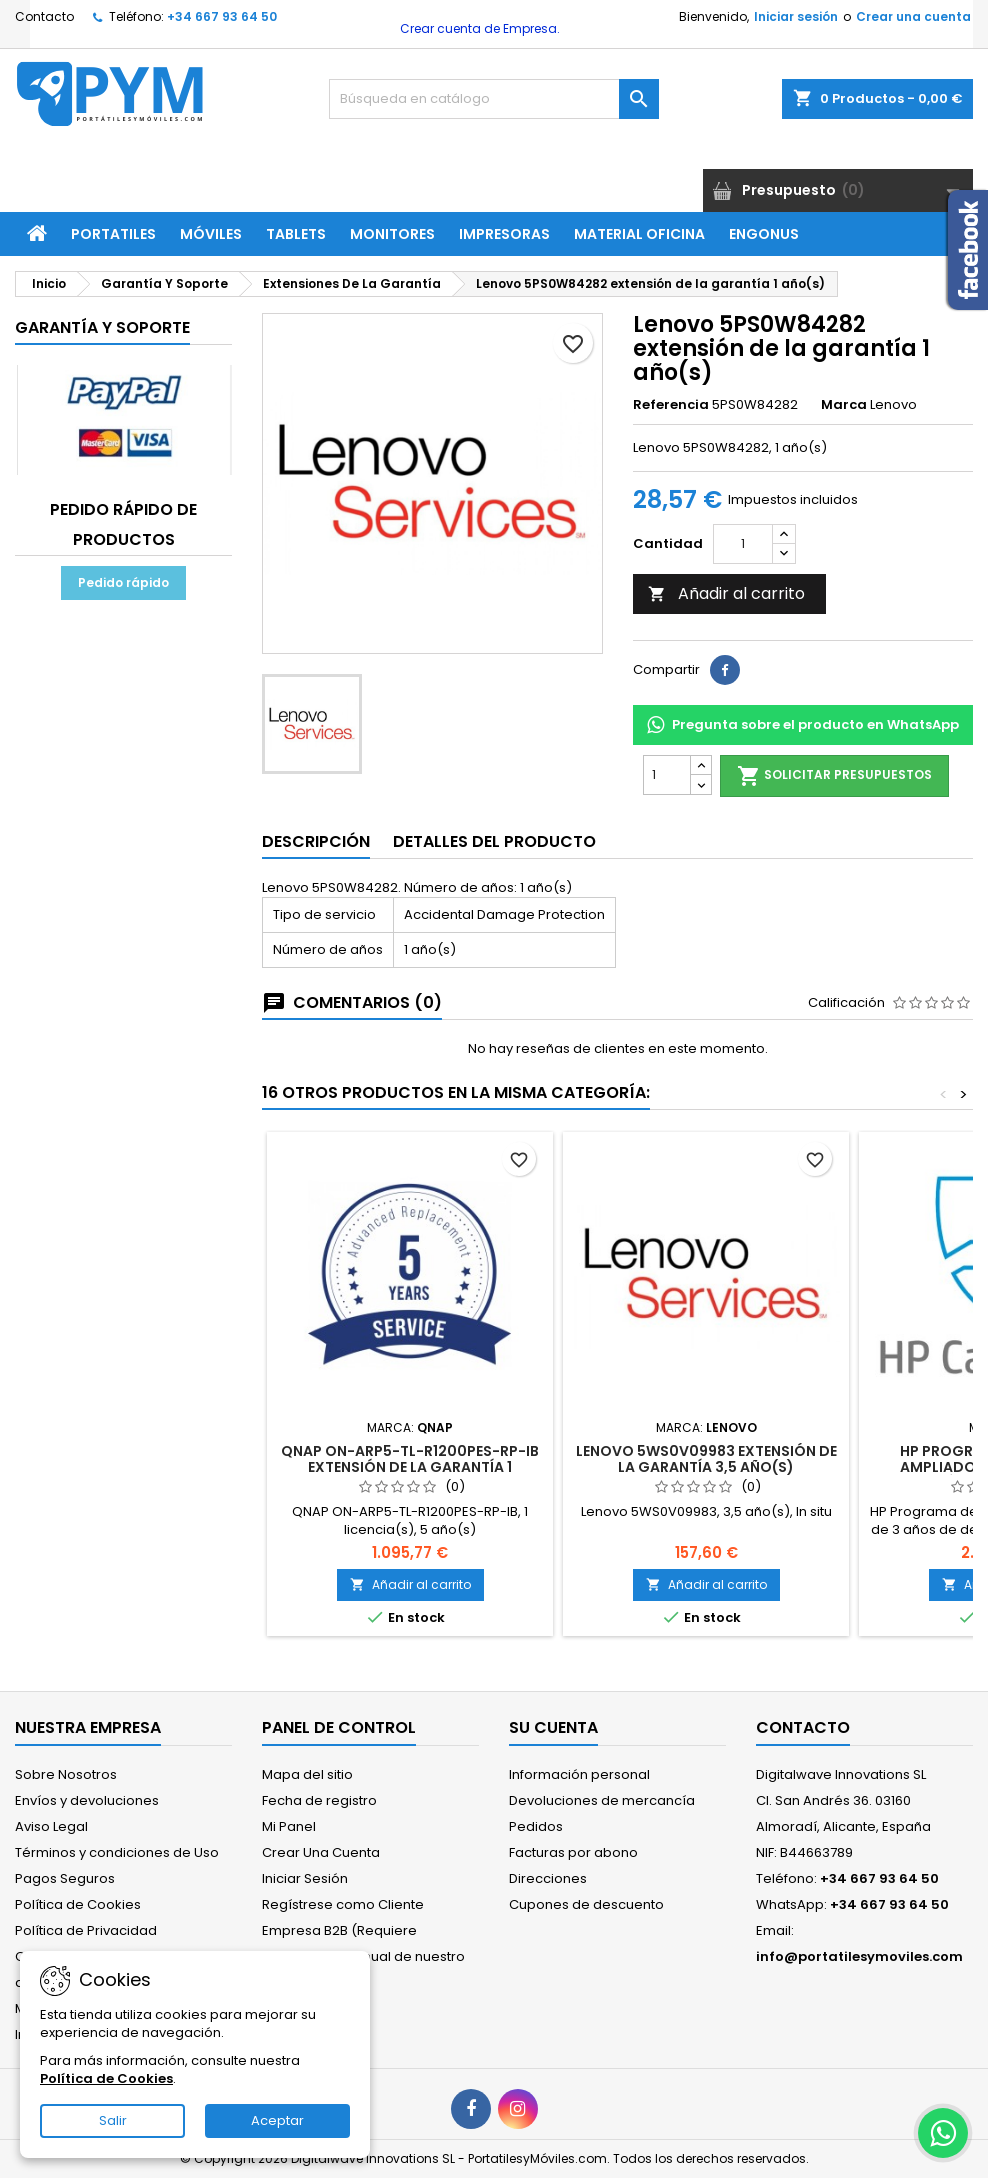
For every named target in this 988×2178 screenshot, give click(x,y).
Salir (113, 2120)
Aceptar (277, 2120)
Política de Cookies (78, 1904)
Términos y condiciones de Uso (117, 1852)
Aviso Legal (51, 1826)
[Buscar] (493, 99)
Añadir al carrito (726, 593)
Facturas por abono (573, 1852)
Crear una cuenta (913, 16)
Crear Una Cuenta (321, 1852)
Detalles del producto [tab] (494, 841)
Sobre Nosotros (66, 1774)
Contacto (44, 16)
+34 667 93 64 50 (222, 16)
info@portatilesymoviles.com (859, 1956)
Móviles (211, 234)
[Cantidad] (743, 544)
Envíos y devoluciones (87, 1800)
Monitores (392, 234)
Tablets (296, 234)
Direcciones (548, 1878)
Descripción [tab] (316, 841)
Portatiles (113, 234)
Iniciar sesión (796, 16)
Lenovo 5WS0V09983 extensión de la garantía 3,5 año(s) (706, 1459)
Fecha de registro (319, 1800)
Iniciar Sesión (305, 1878)
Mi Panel (289, 1826)
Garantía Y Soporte (102, 327)
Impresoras (504, 234)
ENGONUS (764, 234)
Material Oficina (639, 234)
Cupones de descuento (586, 1904)
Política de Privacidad (86, 1930)
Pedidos (536, 1826)
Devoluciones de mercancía (602, 1800)
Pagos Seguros (65, 1878)
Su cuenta (553, 1727)
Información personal (579, 1774)
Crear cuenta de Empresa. (478, 28)
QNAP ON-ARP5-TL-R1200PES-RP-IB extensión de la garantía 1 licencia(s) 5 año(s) (410, 1467)
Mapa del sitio (307, 1774)
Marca (844, 405)
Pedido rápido (123, 582)
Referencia (671, 405)
